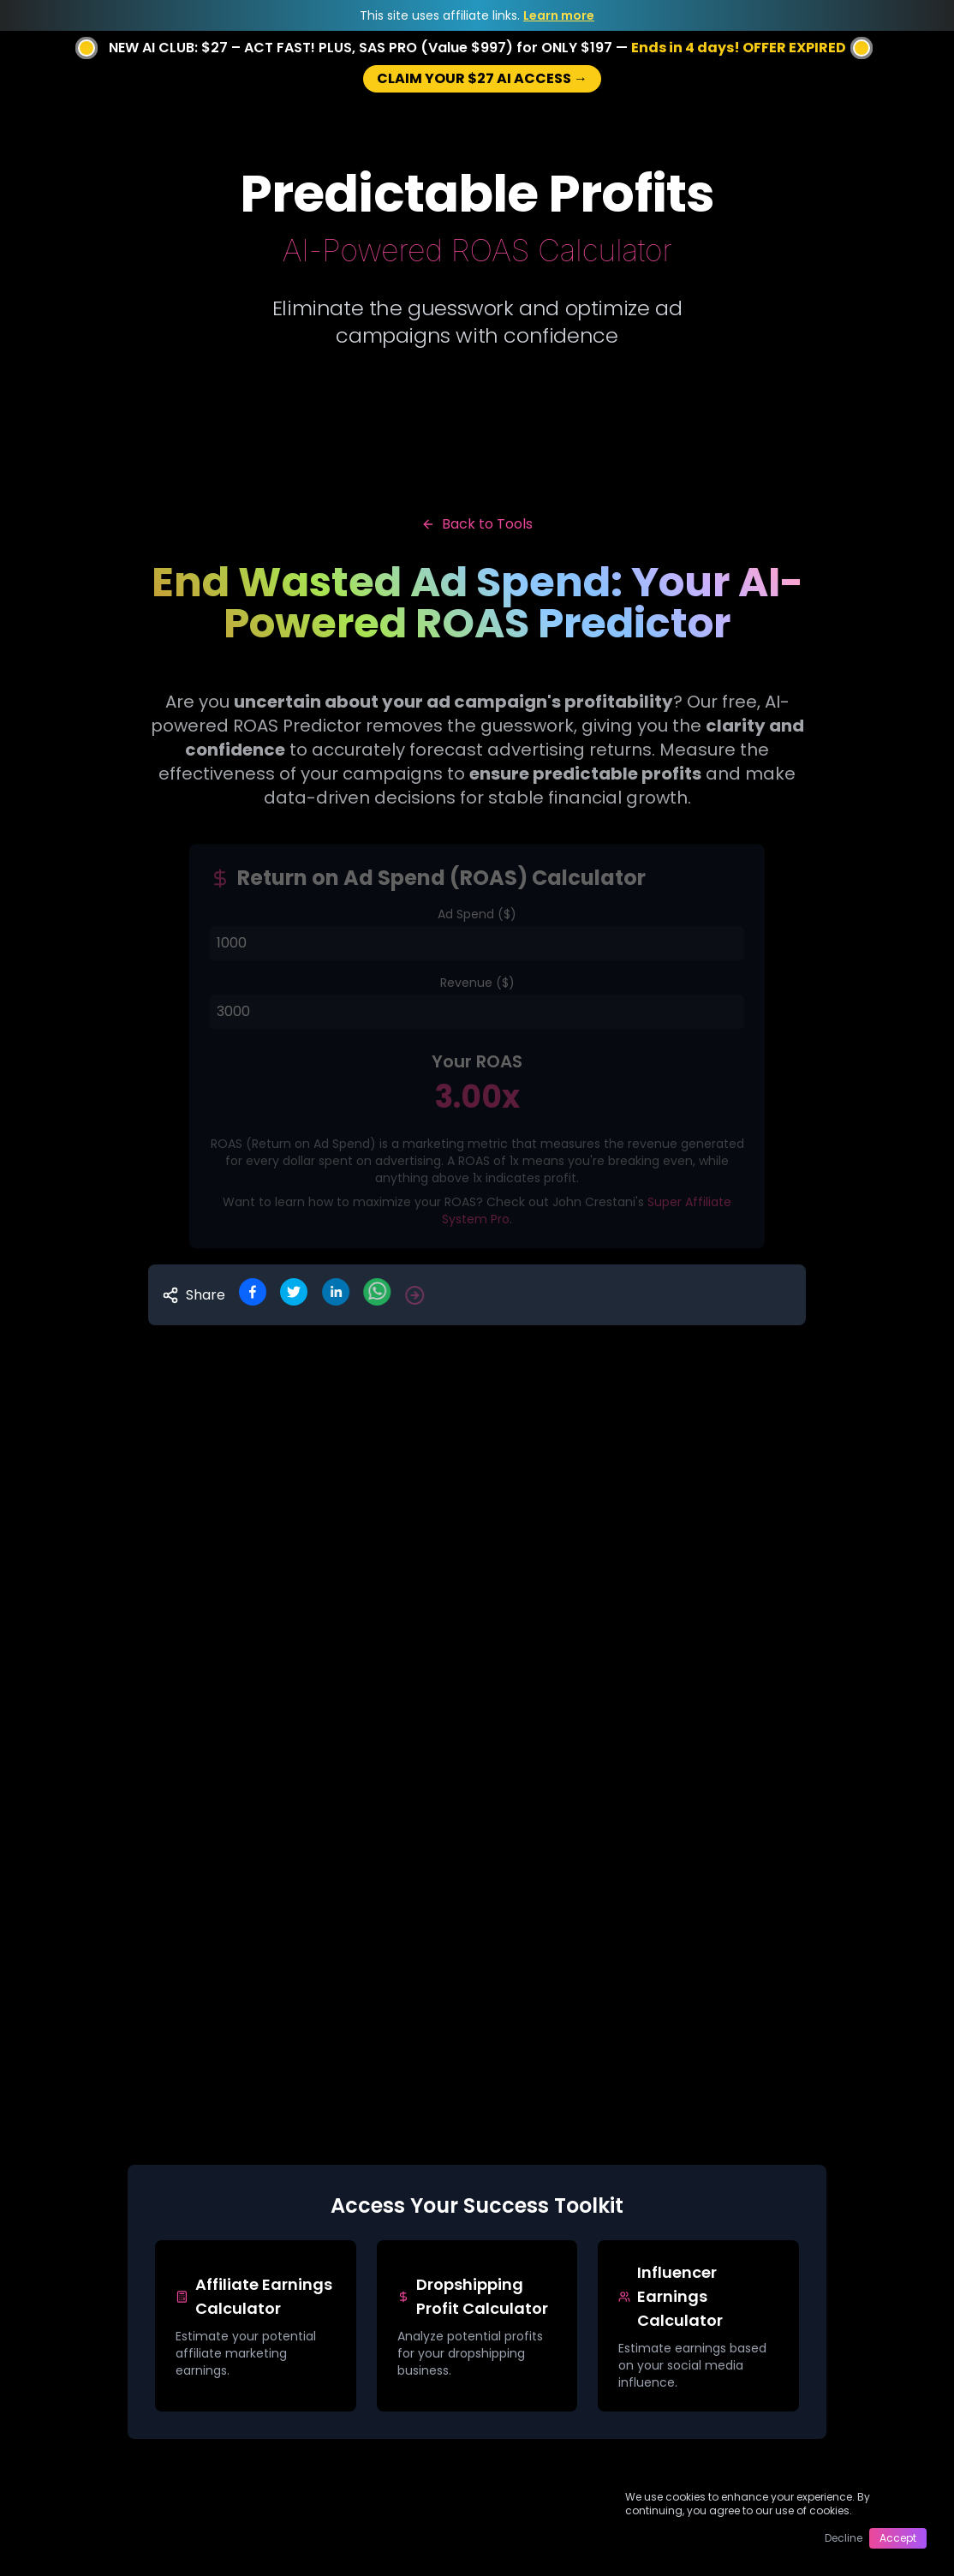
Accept (897, 2538)
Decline (843, 2538)
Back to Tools (477, 524)
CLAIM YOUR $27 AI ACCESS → (482, 78)
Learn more (558, 15)
